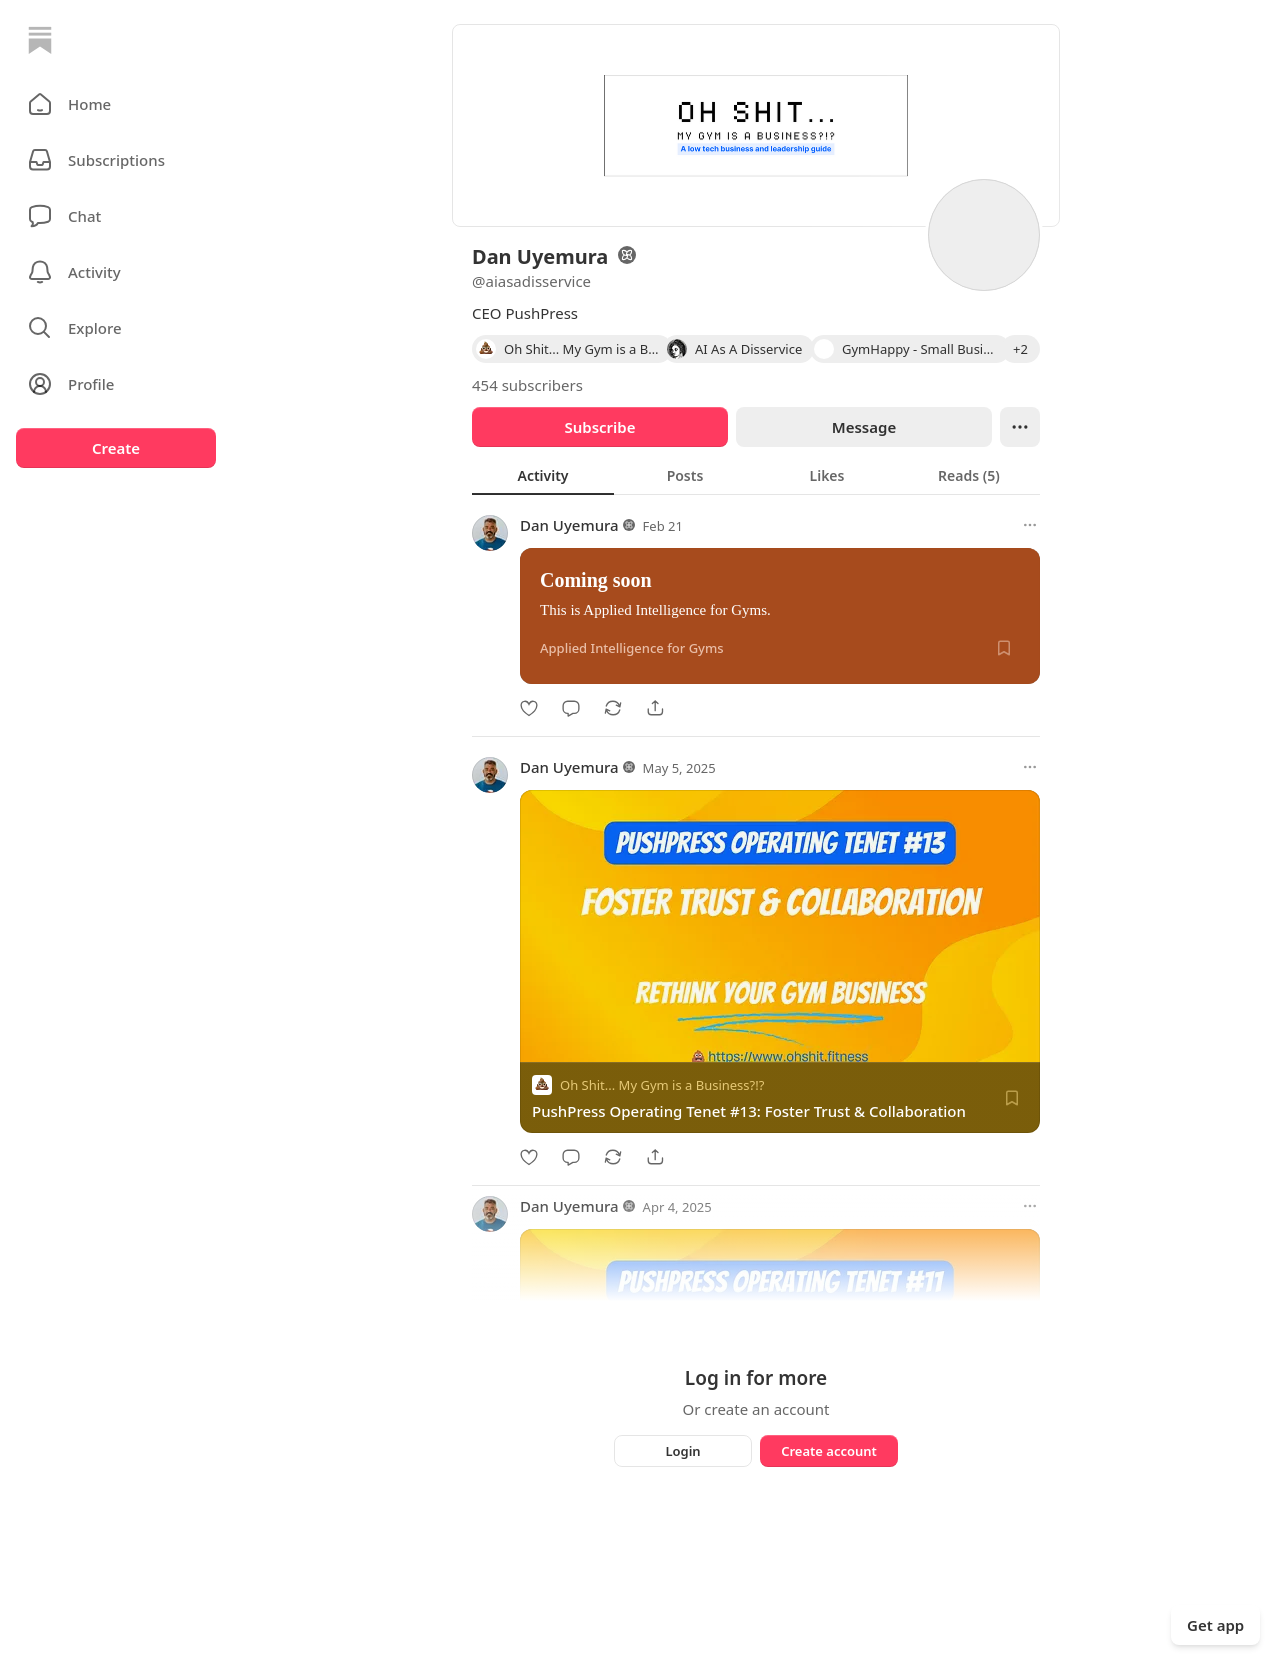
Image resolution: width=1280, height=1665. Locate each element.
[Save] (1004, 648)
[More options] (1030, 525)
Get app (1215, 1625)
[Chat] (116, 216)
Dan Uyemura (569, 525)
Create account (829, 1451)
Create (116, 448)
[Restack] (613, 708)
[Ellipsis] (1020, 427)
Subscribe (599, 427)
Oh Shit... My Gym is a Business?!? (662, 1085)
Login (682, 1451)
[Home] (40, 40)
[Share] (655, 708)
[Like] (529, 708)
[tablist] (756, 475)
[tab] (543, 475)
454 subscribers (527, 385)
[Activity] (116, 272)
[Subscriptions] (116, 160)
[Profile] (116, 384)
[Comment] (571, 708)
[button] (116, 104)
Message (864, 427)
